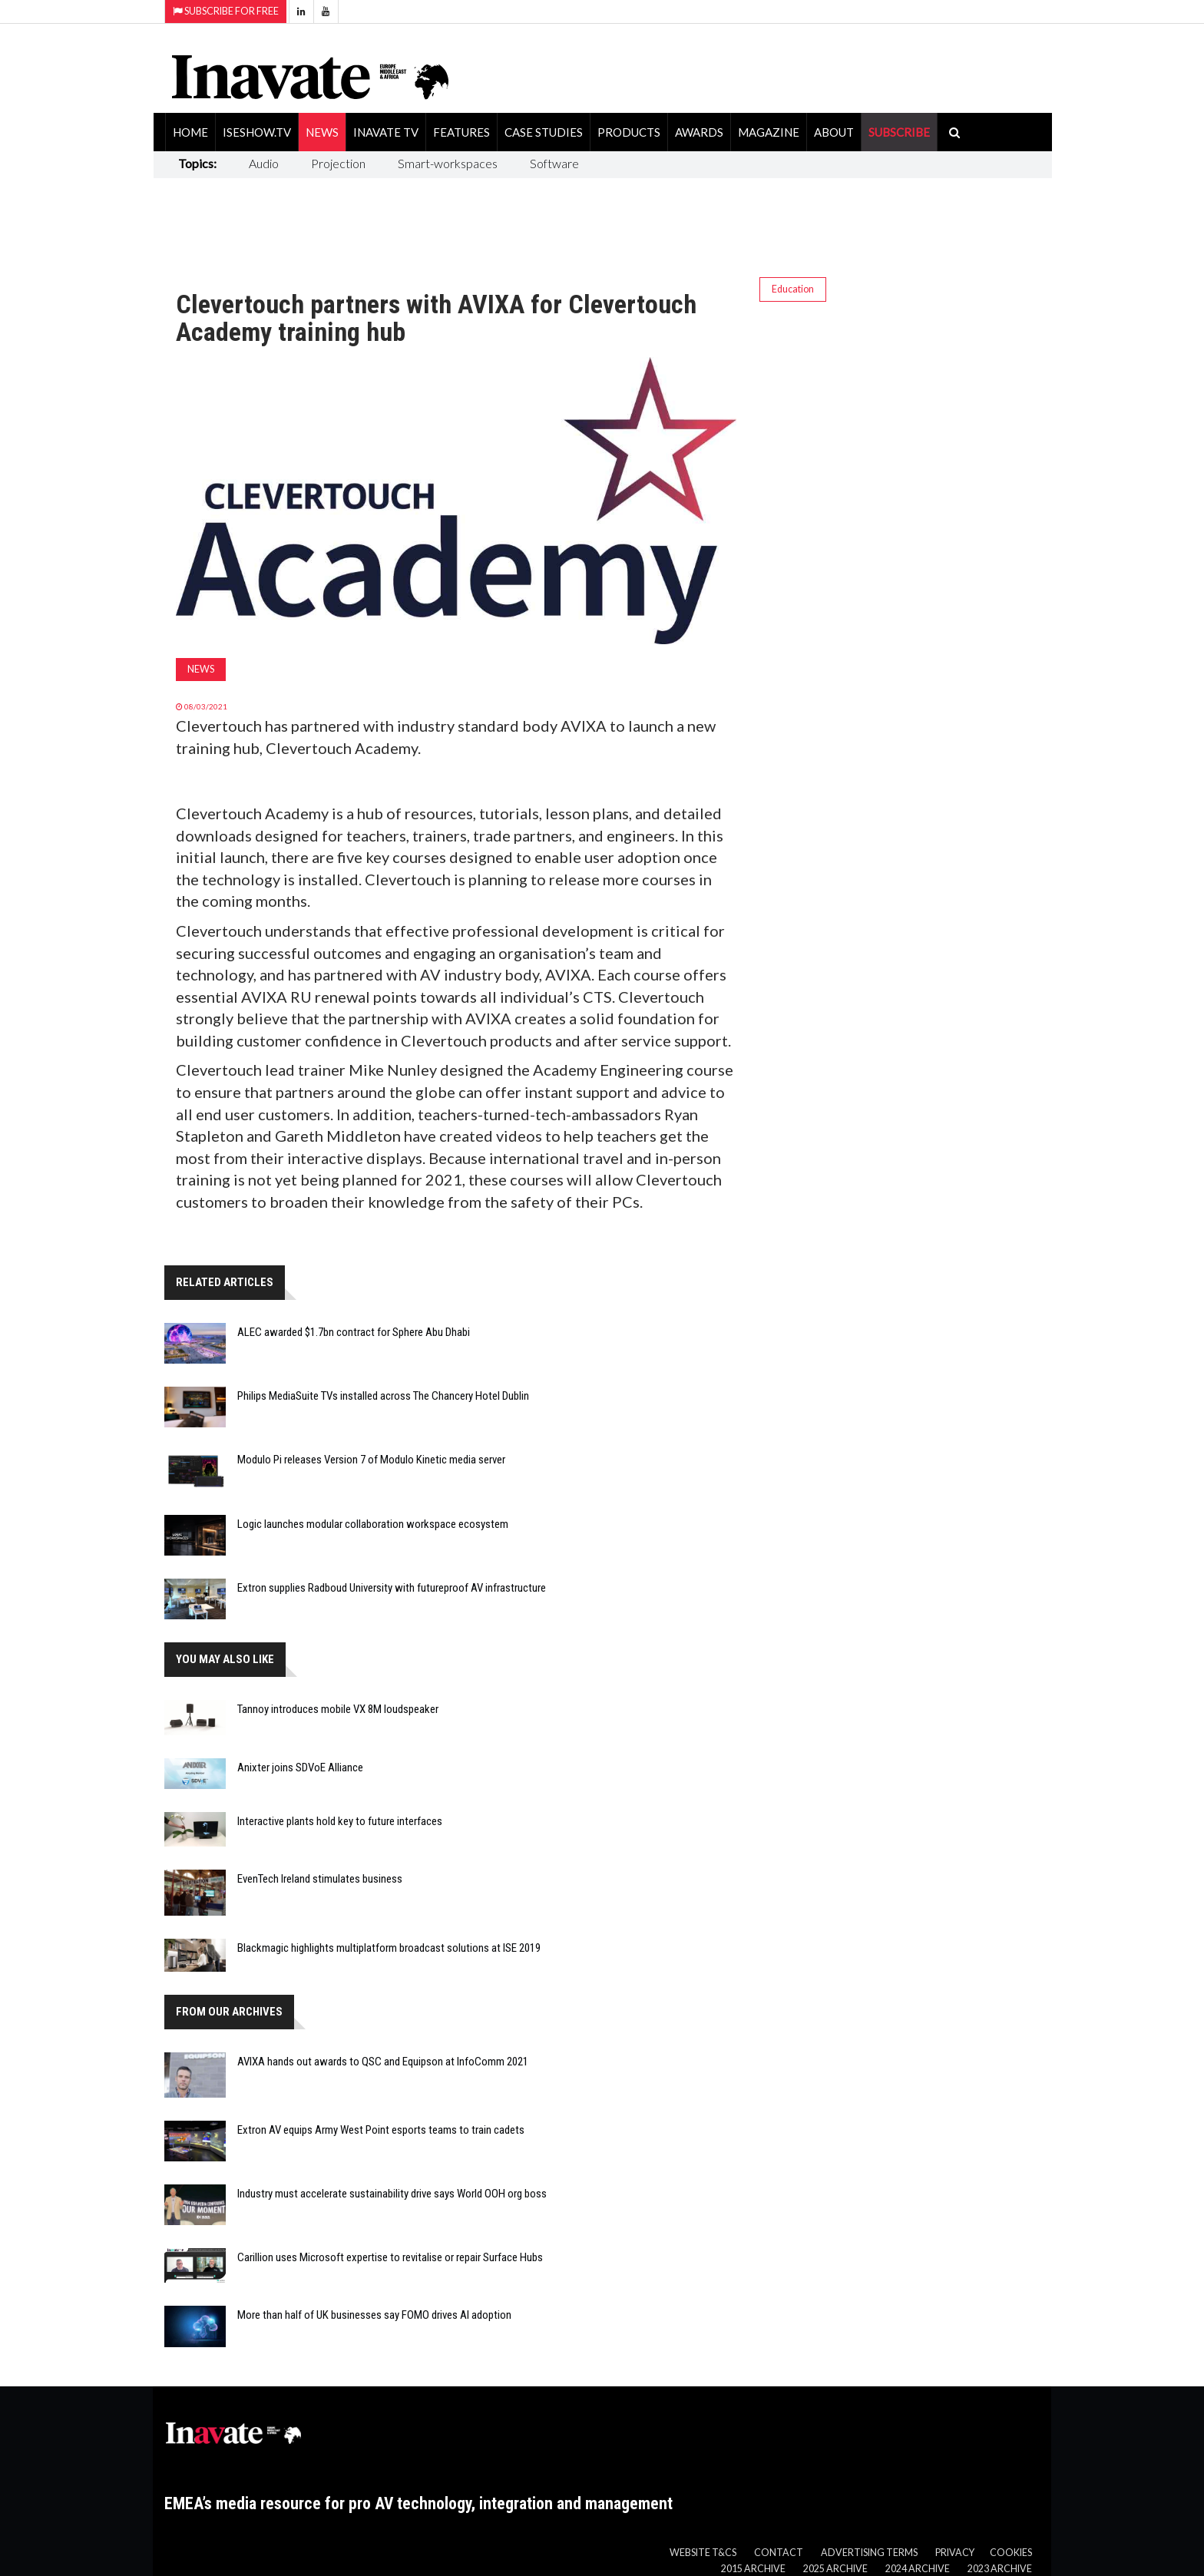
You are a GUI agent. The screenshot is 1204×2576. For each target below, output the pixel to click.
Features (461, 132)
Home (190, 132)
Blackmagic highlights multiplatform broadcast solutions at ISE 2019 (389, 1948)
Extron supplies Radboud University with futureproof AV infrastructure (391, 1588)
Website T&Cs (703, 2552)
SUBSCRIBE (899, 132)
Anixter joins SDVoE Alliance (300, 1767)
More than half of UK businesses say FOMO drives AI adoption (374, 2315)
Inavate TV (385, 132)
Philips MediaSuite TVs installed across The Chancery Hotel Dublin (383, 1396)
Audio (264, 163)
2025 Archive (835, 2568)
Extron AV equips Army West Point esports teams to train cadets (380, 2130)
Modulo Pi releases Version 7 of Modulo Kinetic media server (371, 1460)
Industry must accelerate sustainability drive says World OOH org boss (392, 2194)
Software (554, 163)
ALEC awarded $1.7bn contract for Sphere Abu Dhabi (353, 1332)
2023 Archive (1000, 2568)
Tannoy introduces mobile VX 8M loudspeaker (337, 1709)
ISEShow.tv (257, 132)
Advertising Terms (869, 2552)
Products (628, 132)
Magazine (768, 132)
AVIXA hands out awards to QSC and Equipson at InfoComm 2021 (382, 2061)
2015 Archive (753, 2568)
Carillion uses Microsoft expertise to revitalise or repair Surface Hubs (390, 2257)
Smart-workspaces (448, 163)
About (834, 132)
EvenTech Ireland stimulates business (319, 1879)
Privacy (954, 2552)
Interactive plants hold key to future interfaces (339, 1821)
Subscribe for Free (226, 11)
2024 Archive (917, 2568)
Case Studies (543, 132)
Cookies (1011, 2552)
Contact (778, 2552)
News (322, 132)
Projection (338, 163)
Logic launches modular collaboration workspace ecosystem (372, 1524)
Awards (699, 132)
